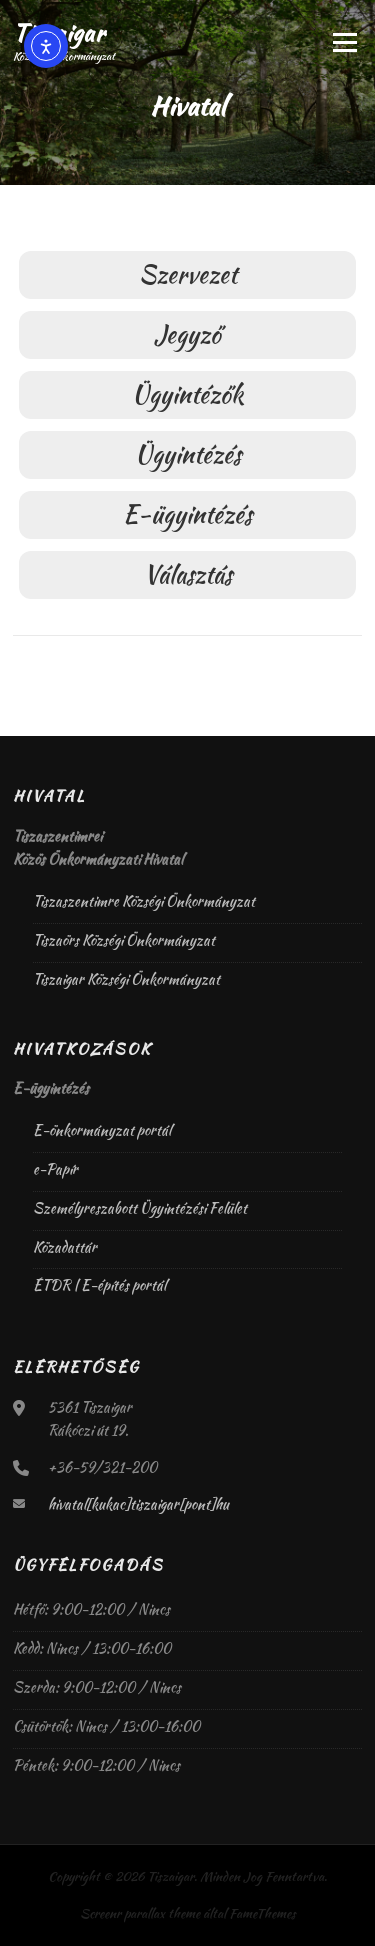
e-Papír (55, 1169)
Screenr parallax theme (140, 1913)
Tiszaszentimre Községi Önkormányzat (144, 901)
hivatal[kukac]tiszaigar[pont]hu (138, 1504)
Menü (342, 42)
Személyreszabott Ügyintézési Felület (140, 1208)
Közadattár (65, 1247)
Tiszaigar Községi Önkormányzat (126, 979)
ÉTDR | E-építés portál (99, 1285)
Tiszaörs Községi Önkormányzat (124, 940)
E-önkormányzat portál (102, 1130)
